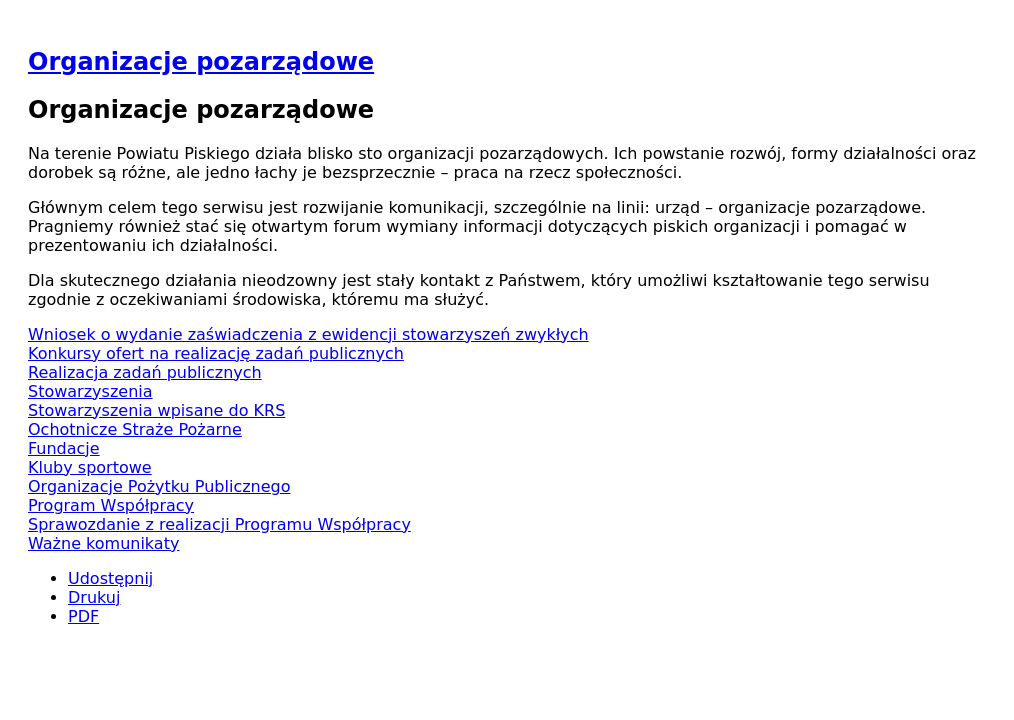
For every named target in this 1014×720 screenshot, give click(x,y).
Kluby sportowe (90, 467)
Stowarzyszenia (90, 391)
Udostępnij (110, 578)
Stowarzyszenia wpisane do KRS (156, 410)
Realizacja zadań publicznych (145, 372)
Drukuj (94, 597)
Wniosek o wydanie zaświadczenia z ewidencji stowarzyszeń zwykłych (308, 334)
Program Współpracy (111, 505)
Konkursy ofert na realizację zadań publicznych (216, 353)
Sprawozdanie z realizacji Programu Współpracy (219, 524)
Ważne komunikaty (103, 543)
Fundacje (64, 448)
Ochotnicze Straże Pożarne (135, 429)
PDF (83, 616)
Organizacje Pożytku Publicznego (159, 486)
